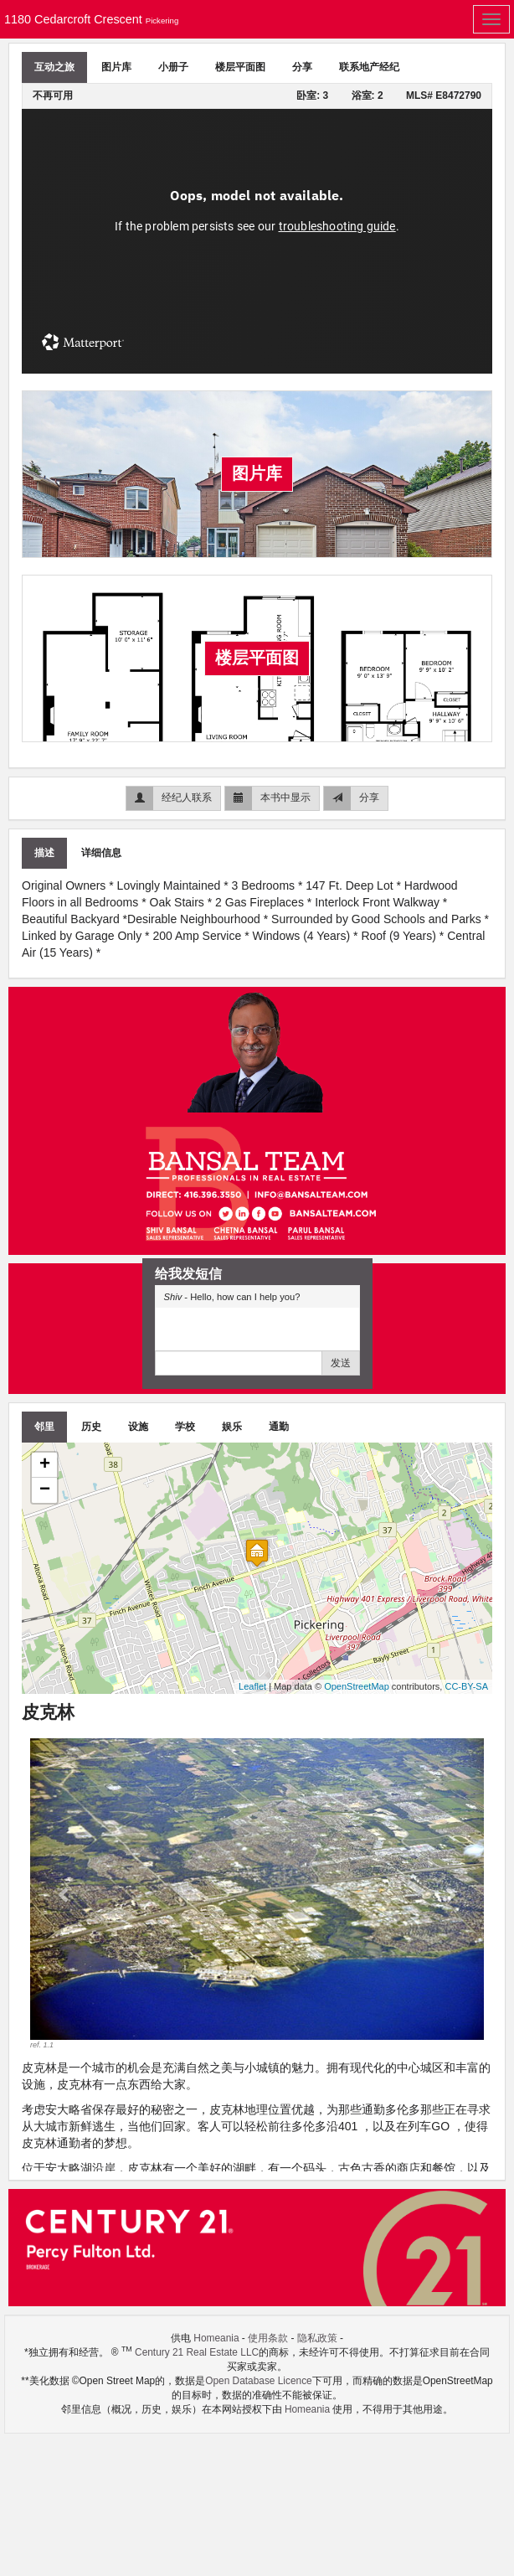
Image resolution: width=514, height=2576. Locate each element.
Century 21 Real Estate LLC (197, 2352)
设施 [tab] (138, 1427)
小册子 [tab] (173, 67)
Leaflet (252, 1686)
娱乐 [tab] (232, 1427)
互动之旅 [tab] (54, 67)
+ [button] (44, 1465)
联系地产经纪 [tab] (369, 67)
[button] (64, 1894)
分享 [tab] (302, 67)
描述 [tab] (44, 853)
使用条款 (268, 2338)
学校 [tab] (185, 1427)
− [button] (44, 1490)
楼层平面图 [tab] (240, 67)
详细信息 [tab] (101, 853)
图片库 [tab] (116, 67)
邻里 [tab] (44, 1427)
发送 (341, 1363)
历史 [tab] (91, 1427)
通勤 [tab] (279, 1427)
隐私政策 (317, 2338)
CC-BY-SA (466, 1686)
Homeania (216, 2338)
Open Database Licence (258, 2381)
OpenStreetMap (356, 1686)
